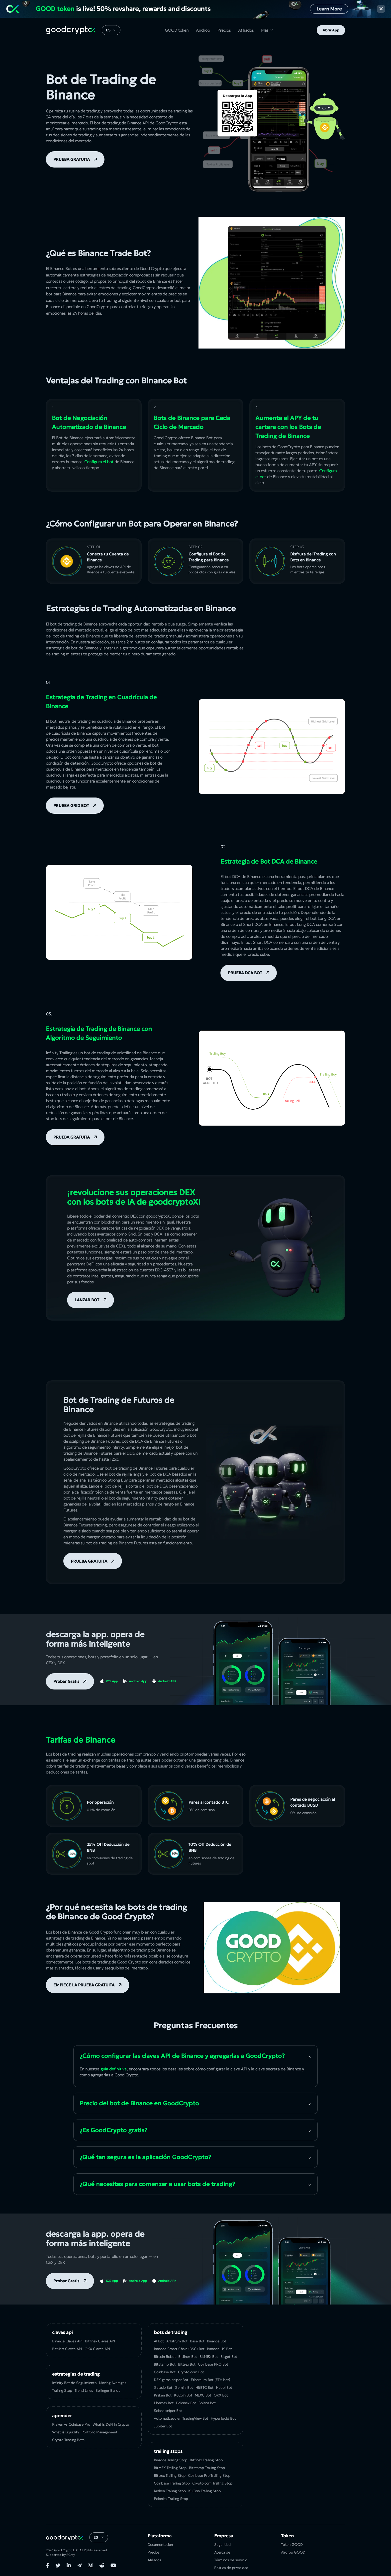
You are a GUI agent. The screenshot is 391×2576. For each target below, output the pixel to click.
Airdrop (203, 30)
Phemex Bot (164, 2403)
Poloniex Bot (186, 2403)
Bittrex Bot (187, 2364)
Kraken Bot (163, 2395)
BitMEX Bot (208, 2356)
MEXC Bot (203, 2395)
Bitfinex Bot (187, 2356)
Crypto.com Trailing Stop (212, 2483)
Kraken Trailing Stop (170, 2491)
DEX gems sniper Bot (171, 2380)
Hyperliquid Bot (223, 2418)
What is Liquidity (65, 2432)
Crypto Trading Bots (68, 2440)
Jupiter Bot (163, 2426)
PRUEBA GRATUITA (71, 159)
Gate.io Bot (163, 2387)
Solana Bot (207, 2403)
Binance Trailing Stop (170, 2460)
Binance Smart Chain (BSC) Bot (179, 2349)
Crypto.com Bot (191, 2372)
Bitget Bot (228, 2356)
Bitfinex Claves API (100, 2341)
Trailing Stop (62, 2390)
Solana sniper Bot (168, 2410)
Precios (224, 30)
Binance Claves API (67, 2341)
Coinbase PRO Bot (213, 2364)
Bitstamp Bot (165, 2364)
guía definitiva (113, 2068)
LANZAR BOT (87, 1299)
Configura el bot (98, 461)
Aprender (62, 2415)
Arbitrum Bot (177, 2341)
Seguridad (222, 2544)
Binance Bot (216, 2341)
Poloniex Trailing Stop (171, 2498)
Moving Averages (112, 2383)
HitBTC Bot (204, 2387)
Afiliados (246, 30)
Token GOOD (292, 2544)
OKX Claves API (97, 2349)
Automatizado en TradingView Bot (181, 2418)
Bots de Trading (170, 2332)
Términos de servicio (230, 2560)
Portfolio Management (99, 2432)
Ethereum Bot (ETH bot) (210, 2380)
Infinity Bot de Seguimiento (74, 2383)
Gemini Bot (184, 2387)
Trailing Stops (168, 2451)
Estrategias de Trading (76, 2374)
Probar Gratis (66, 1681)
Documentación (160, 2544)
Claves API (62, 2332)
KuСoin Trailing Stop (204, 2491)
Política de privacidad (231, 2568)
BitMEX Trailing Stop (170, 2468)
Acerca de (222, 2552)
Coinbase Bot (165, 2372)
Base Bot (197, 2341)
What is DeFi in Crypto (111, 2424)
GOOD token (177, 30)
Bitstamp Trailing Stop (207, 2468)
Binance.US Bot (219, 2349)
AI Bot (159, 2341)
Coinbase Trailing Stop (172, 2483)
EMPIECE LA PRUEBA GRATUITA (83, 1984)
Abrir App (331, 30)
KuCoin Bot (183, 2395)
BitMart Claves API (67, 2349)
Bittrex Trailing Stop (170, 2475)
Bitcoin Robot (165, 2356)
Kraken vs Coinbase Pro (71, 2424)
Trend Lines (84, 2390)
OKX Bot (221, 2395)
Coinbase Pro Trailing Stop (209, 2475)
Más (264, 30)
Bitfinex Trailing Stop (206, 2460)
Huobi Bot (224, 2387)
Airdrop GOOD (293, 2552)
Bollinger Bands (108, 2390)
